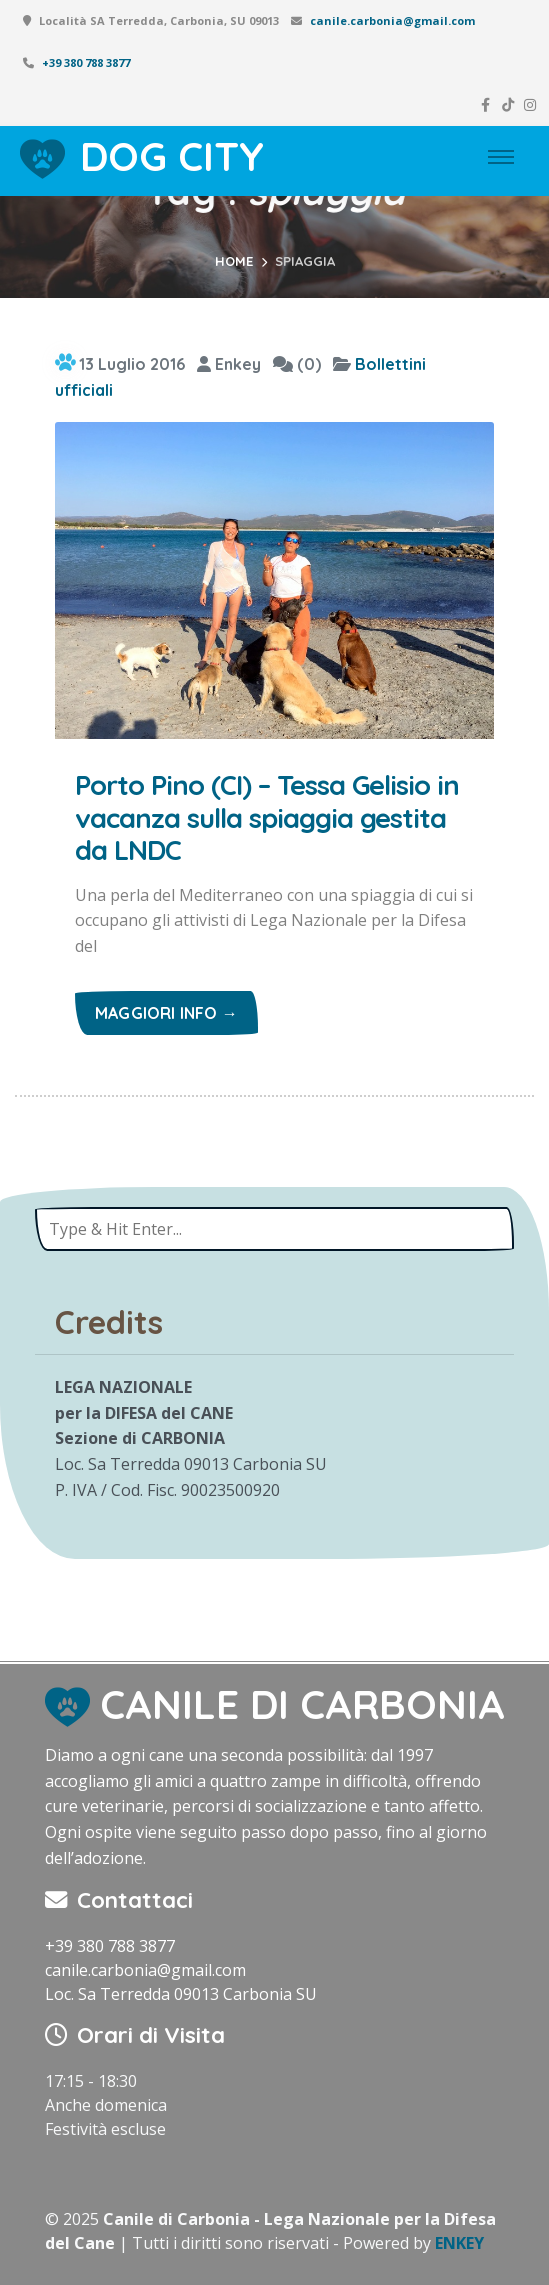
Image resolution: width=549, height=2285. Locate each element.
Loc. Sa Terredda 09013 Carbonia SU (181, 1994)
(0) (297, 364)
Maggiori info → (166, 1013)
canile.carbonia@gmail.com (392, 20)
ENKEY (459, 2243)
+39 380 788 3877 (86, 62)
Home (234, 261)
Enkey (229, 364)
